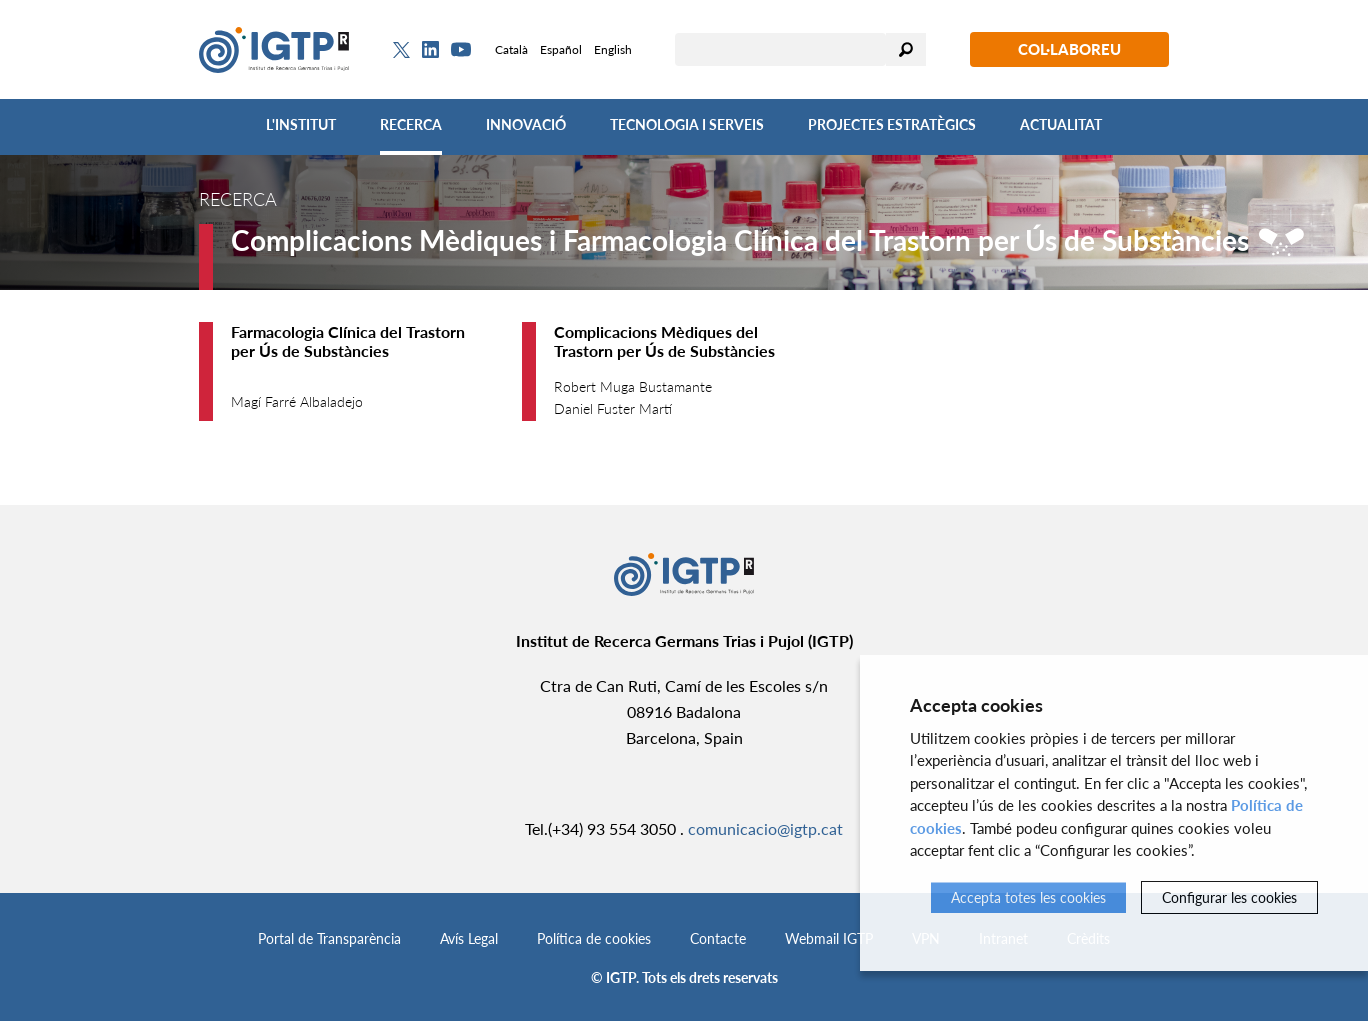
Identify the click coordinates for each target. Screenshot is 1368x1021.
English (613, 49)
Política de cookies (594, 938)
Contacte (718, 938)
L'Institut (301, 124)
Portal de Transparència (329, 938)
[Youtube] (461, 49)
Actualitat (1061, 124)
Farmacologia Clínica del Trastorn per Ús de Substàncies (348, 341)
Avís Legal (469, 938)
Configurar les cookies (1229, 897)
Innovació (526, 124)
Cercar (906, 49)
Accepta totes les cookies (1028, 897)
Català (511, 49)
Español (561, 49)
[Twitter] (401, 50)
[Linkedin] (430, 50)
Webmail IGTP (829, 938)
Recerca (411, 124)
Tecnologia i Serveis (687, 124)
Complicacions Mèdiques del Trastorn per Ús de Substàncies (664, 341)
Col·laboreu (1069, 49)
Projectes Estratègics (892, 124)
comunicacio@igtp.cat (765, 828)
